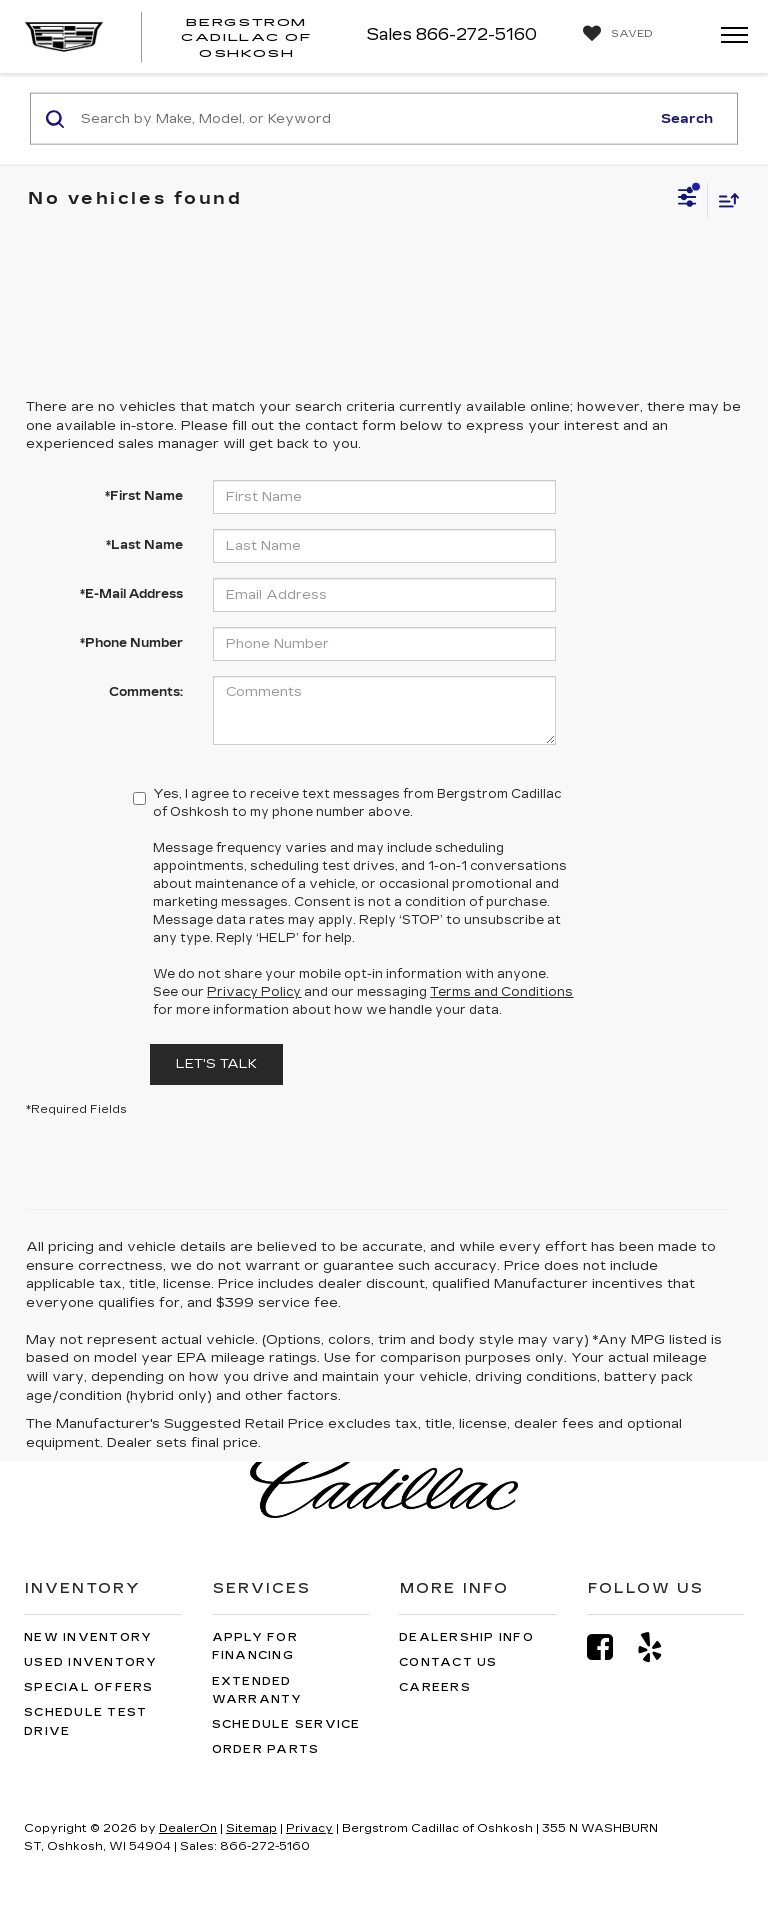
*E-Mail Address (131, 594)
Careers (435, 1687)
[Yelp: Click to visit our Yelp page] (660, 1647)
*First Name (144, 496)
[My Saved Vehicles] (613, 34)
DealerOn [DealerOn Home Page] (188, 1828)
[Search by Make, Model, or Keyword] (362, 119)
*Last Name (144, 545)
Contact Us (448, 1662)
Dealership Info (466, 1637)
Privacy (309, 1828)
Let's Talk (216, 1064)
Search (687, 118)
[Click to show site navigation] (728, 36)
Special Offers (89, 1687)
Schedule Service (286, 1724)
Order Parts (266, 1749)
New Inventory (88, 1637)
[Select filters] (687, 200)
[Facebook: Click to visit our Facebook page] (610, 1647)
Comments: (146, 692)
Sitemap (251, 1828)
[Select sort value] (724, 199)
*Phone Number (131, 643)
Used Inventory (91, 1662)
